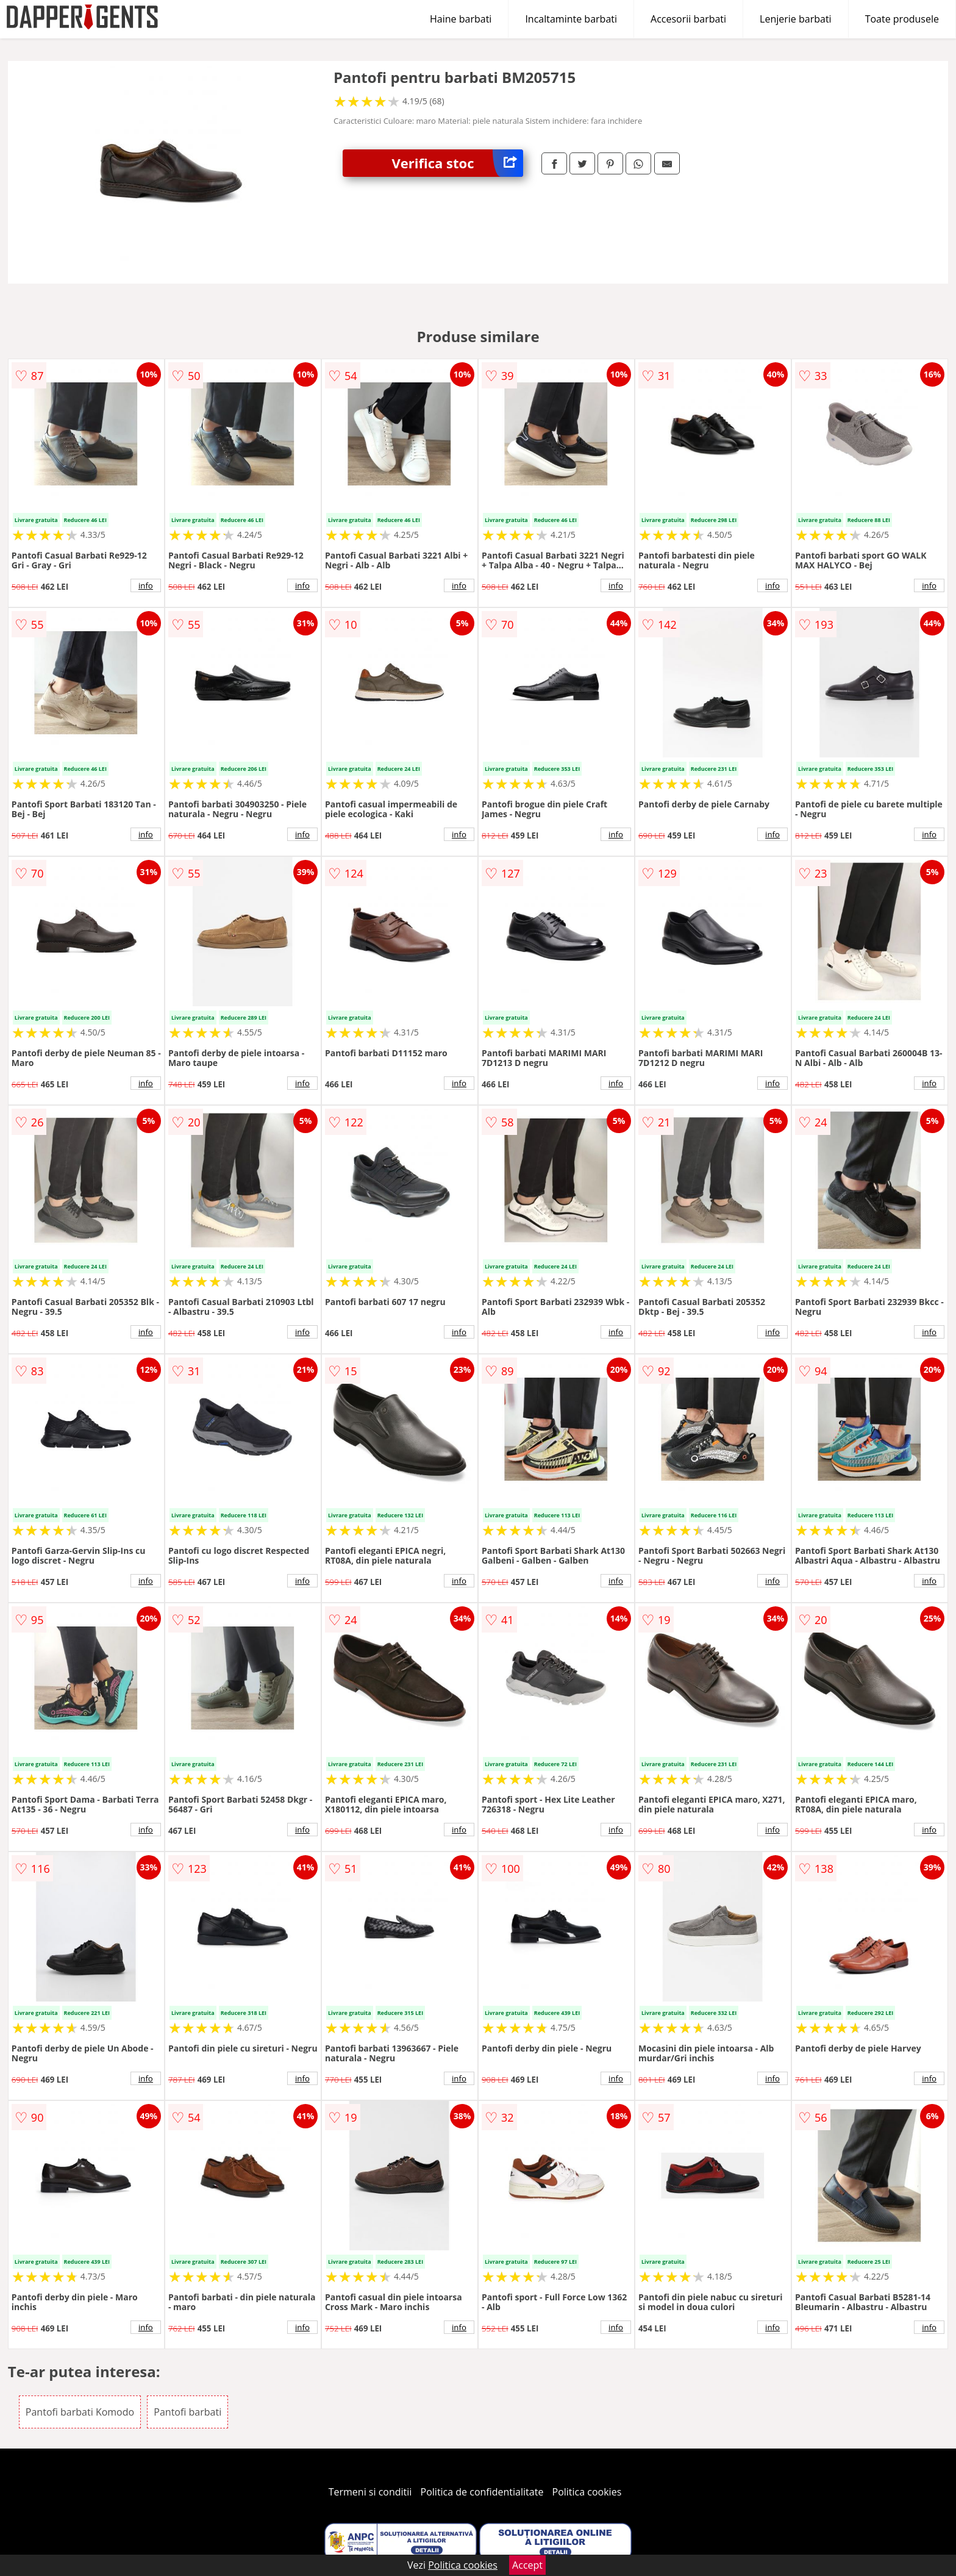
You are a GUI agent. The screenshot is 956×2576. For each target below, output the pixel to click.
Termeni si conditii (370, 2492)
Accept (527, 2565)
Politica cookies (587, 2492)
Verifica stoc (457, 163)
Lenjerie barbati (796, 19)
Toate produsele (902, 19)
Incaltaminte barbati (571, 19)
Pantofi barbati (187, 2412)
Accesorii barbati (688, 19)
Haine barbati (460, 19)
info (145, 585)
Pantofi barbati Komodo (80, 2412)
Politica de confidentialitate (482, 2492)
